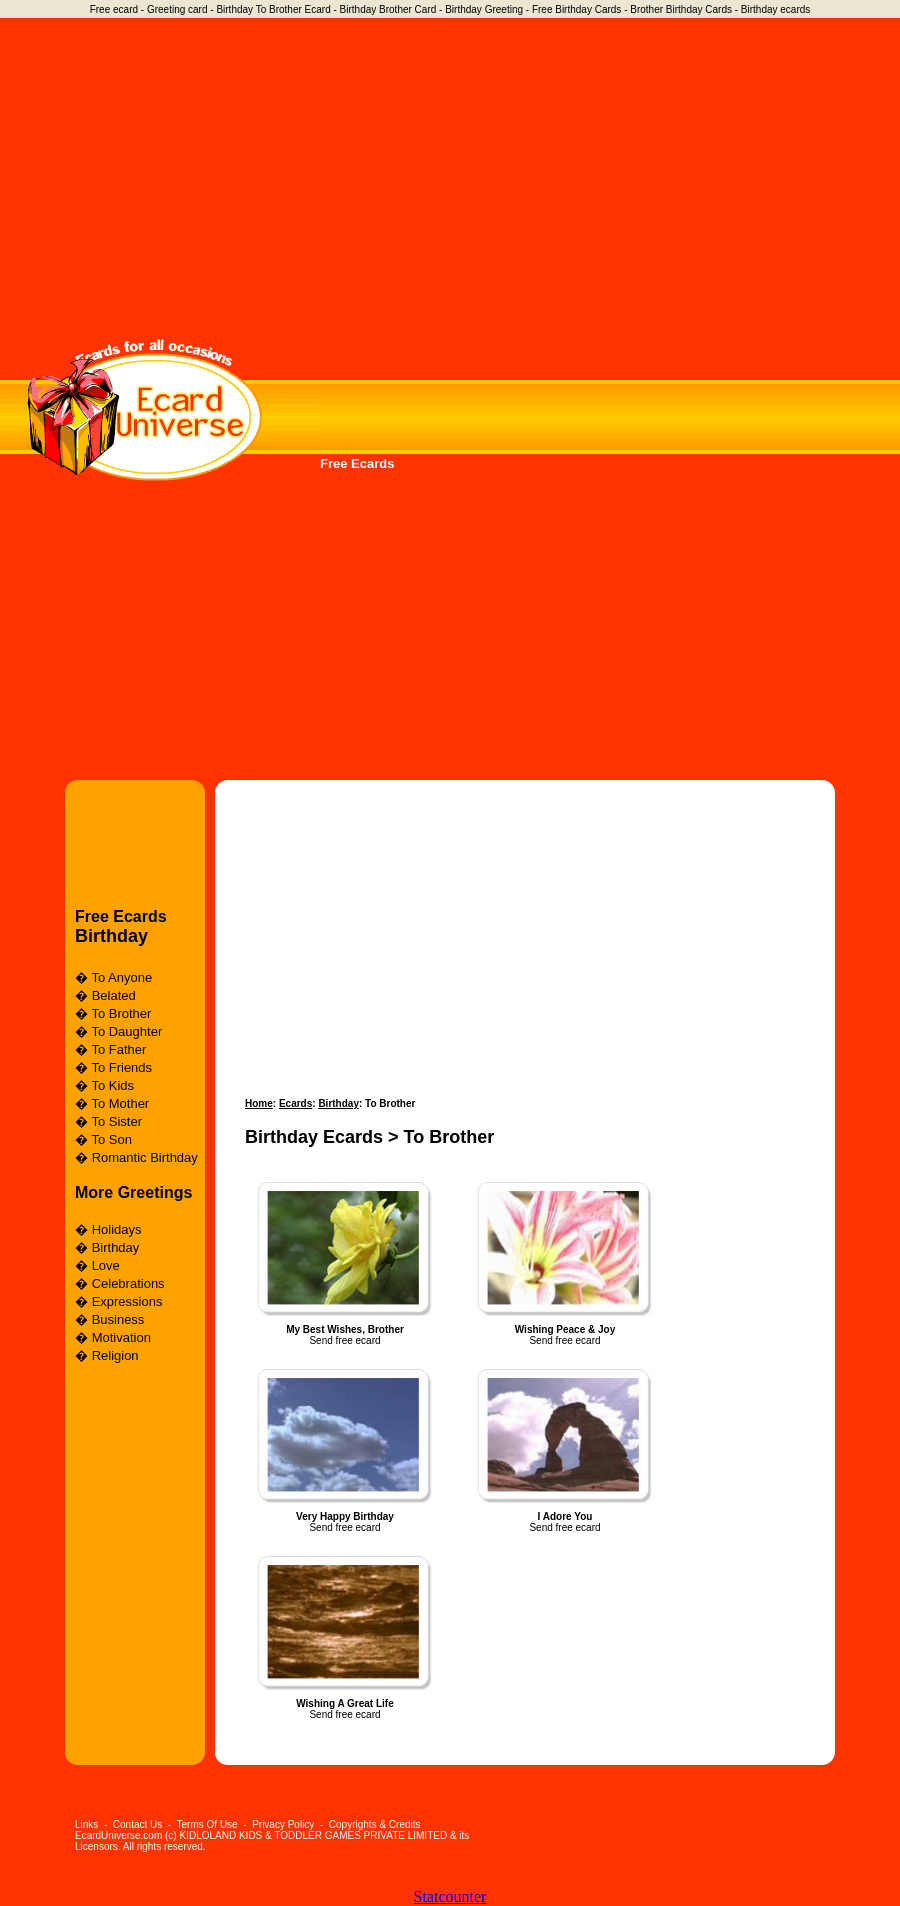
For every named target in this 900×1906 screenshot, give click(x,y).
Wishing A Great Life (345, 1703)
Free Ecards (357, 463)
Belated (114, 995)
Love (106, 1265)
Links (86, 1824)
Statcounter (450, 1896)
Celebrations (128, 1283)
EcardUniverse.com (118, 1835)
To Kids (112, 1085)
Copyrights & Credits (375, 1824)
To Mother (120, 1103)
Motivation (121, 1337)
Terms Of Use (207, 1824)
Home (259, 1103)
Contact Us (137, 1824)
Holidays (117, 1229)
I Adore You (565, 1516)
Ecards (295, 1103)
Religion (115, 1355)
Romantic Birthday (145, 1157)
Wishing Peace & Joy (565, 1329)
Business (118, 1319)
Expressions (127, 1301)
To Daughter (126, 1031)
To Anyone (121, 977)
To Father (118, 1049)
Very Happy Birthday (345, 1516)
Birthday (111, 936)
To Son (111, 1139)
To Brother (121, 1013)
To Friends (121, 1067)
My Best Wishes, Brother (345, 1329)
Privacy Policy (283, 1824)
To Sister (116, 1121)
